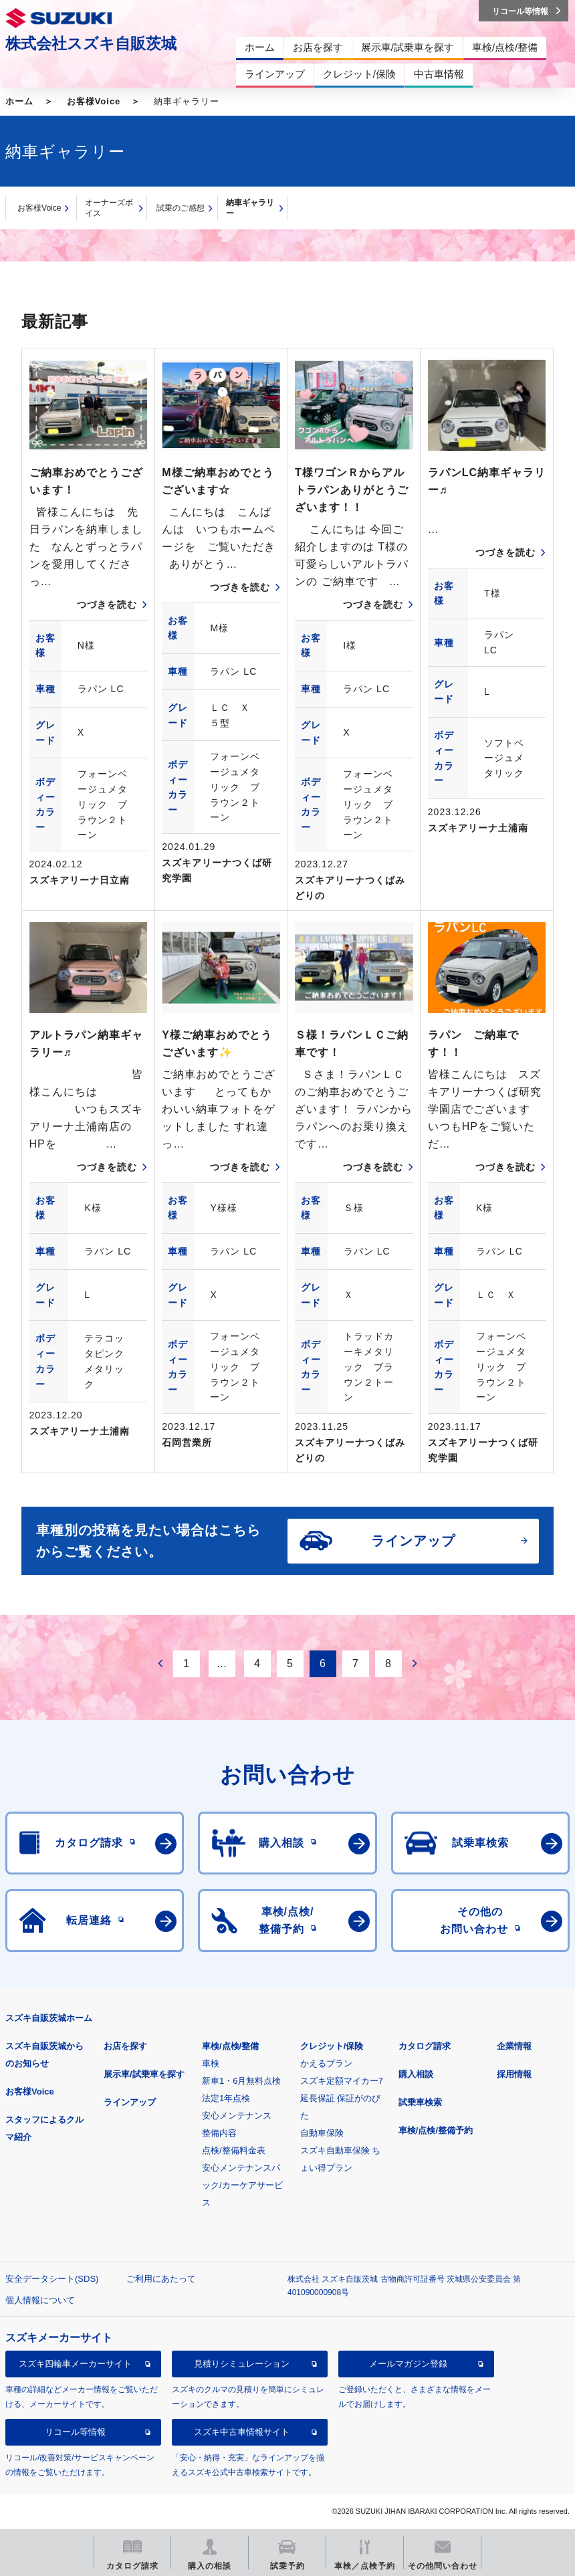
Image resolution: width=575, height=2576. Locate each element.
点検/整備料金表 (233, 2150)
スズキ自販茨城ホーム (48, 2018)
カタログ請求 (424, 2046)
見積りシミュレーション (242, 2364)
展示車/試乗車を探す (144, 2074)
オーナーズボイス (109, 208)
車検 (210, 2063)
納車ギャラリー (250, 208)
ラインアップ (130, 2102)
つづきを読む (107, 604)
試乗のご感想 (180, 208)
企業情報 (514, 2046)
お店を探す (125, 2046)
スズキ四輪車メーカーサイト (75, 2364)
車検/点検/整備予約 (435, 2130)
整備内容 (219, 2133)
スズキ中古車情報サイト (242, 2432)
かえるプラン (326, 2063)
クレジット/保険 (332, 2046)
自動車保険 (322, 2133)
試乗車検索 (420, 2102)
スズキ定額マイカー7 (341, 2081)
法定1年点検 (226, 2098)
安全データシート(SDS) (51, 2279)
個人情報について (40, 2300)
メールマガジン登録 (408, 2364)
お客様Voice (94, 101)
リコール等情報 (75, 2432)
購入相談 (415, 2074)
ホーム (19, 101)
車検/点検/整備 (230, 2046)
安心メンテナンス (236, 2116)
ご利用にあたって (161, 2279)
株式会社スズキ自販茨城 (91, 43)
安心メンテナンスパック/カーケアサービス (242, 2185)
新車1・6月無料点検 (241, 2081)
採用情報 (514, 2074)
